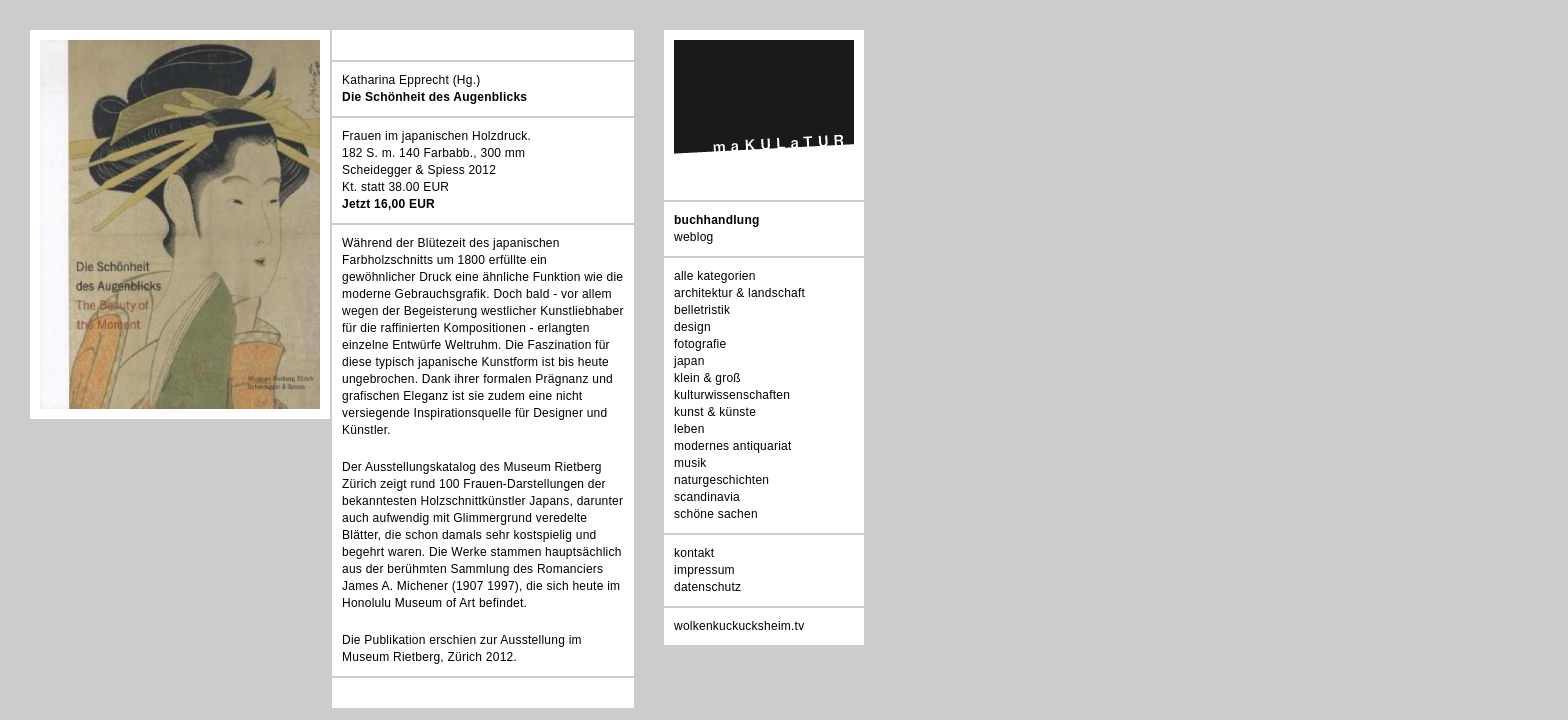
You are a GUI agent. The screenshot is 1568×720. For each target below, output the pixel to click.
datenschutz (707, 587)
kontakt (694, 553)
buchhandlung (717, 220)
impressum (704, 570)
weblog (693, 237)
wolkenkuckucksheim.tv (739, 626)
